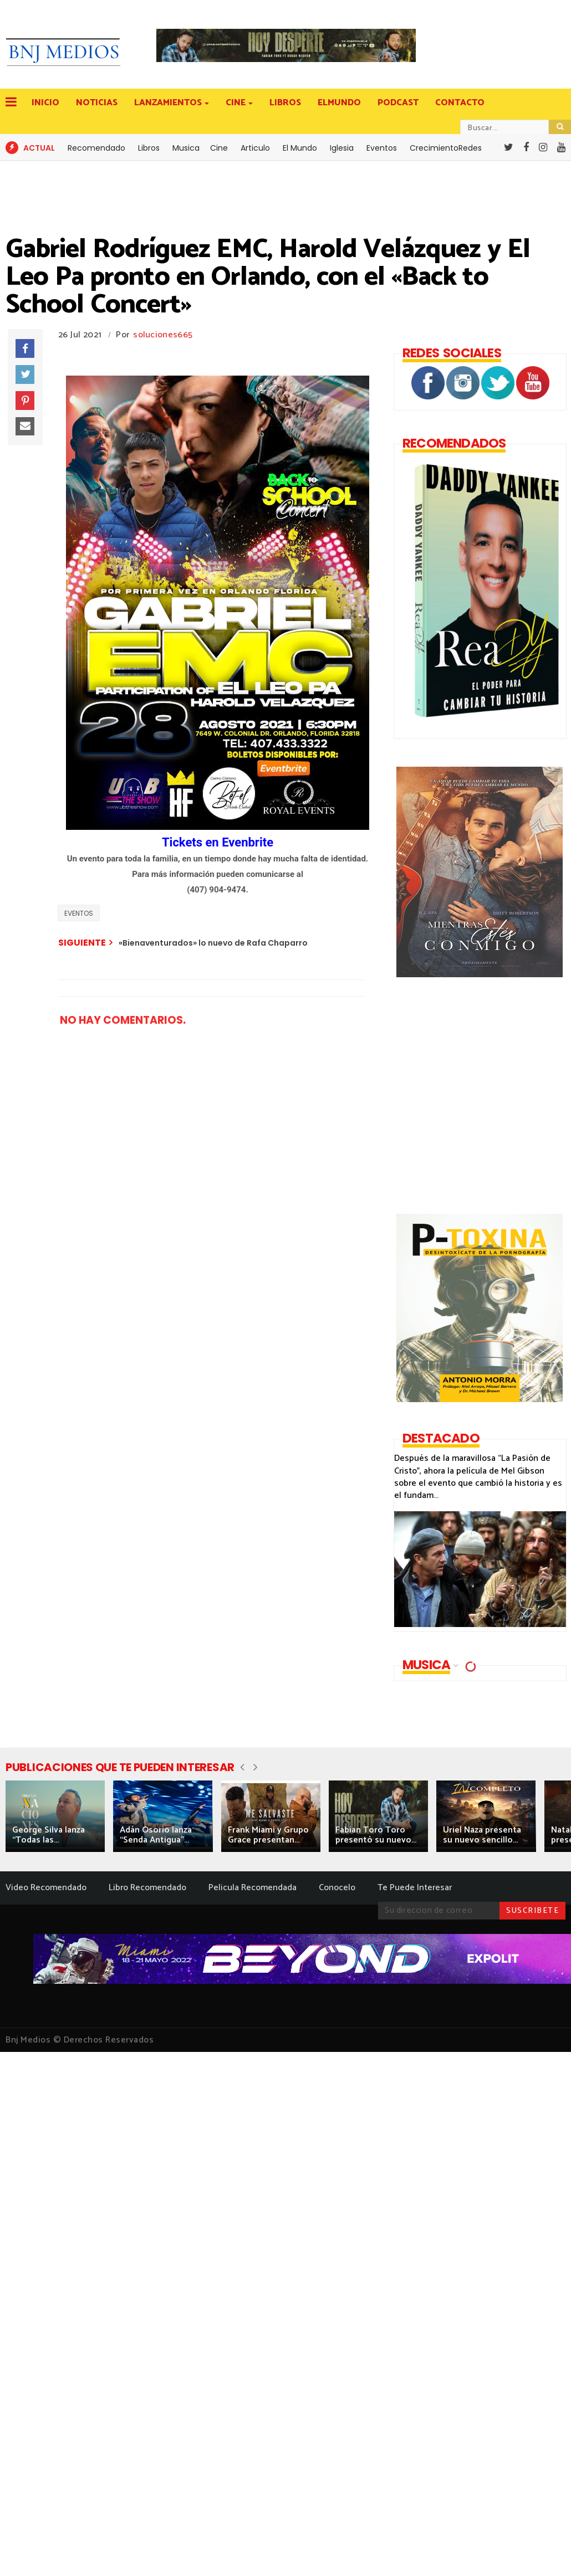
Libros (149, 147)
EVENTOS (78, 913)
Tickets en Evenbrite (217, 842)
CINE (236, 102)
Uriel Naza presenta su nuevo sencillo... (482, 1835)
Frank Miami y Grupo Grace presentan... (268, 1835)
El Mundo (300, 147)
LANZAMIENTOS (168, 102)
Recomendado (96, 147)
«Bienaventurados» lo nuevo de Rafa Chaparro (213, 942)
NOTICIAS (97, 102)
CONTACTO (460, 102)
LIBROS (285, 102)
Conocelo (337, 1887)
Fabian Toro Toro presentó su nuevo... (375, 1835)
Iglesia (342, 147)
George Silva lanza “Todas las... (48, 1835)
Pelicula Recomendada (252, 1887)
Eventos (381, 147)
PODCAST (398, 102)
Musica (186, 147)
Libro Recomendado (147, 1887)
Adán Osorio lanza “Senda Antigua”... (156, 1835)
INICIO (45, 102)
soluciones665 (162, 334)
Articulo (255, 147)
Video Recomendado (46, 1887)
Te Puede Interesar (415, 1887)
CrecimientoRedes (446, 147)
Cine (219, 147)
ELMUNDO (339, 102)
